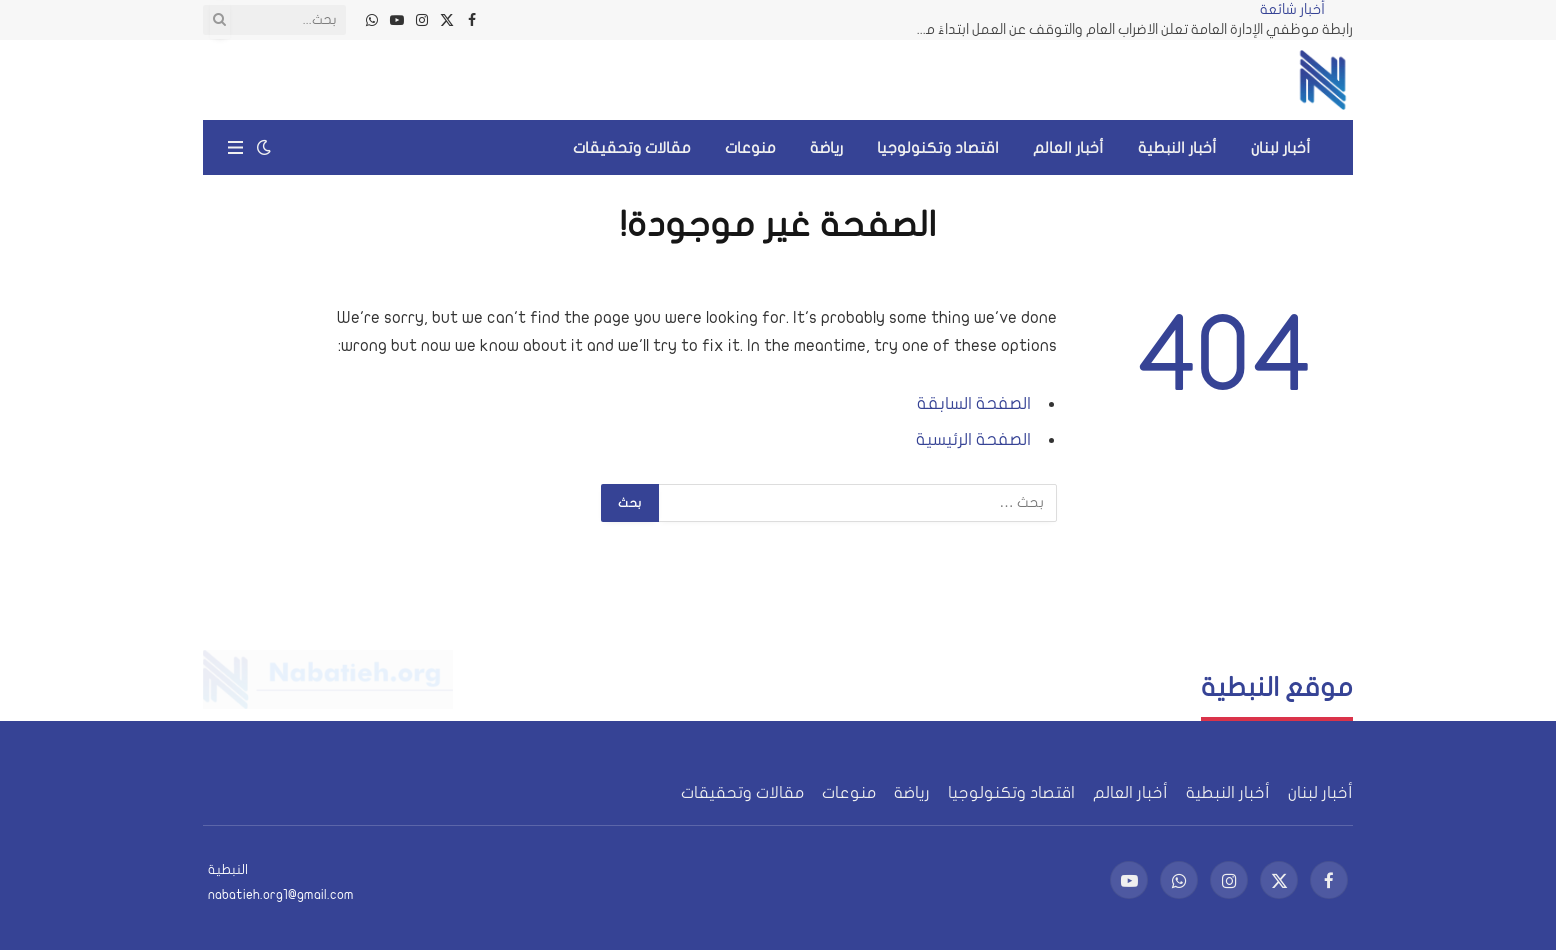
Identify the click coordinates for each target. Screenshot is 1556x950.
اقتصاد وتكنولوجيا (938, 148)
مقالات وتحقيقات (632, 148)
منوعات (750, 148)
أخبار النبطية (1177, 148)
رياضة (826, 148)
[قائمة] (235, 147)
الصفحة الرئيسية (973, 439)
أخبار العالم (1068, 148)
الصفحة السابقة (974, 403)
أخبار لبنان (1281, 148)
